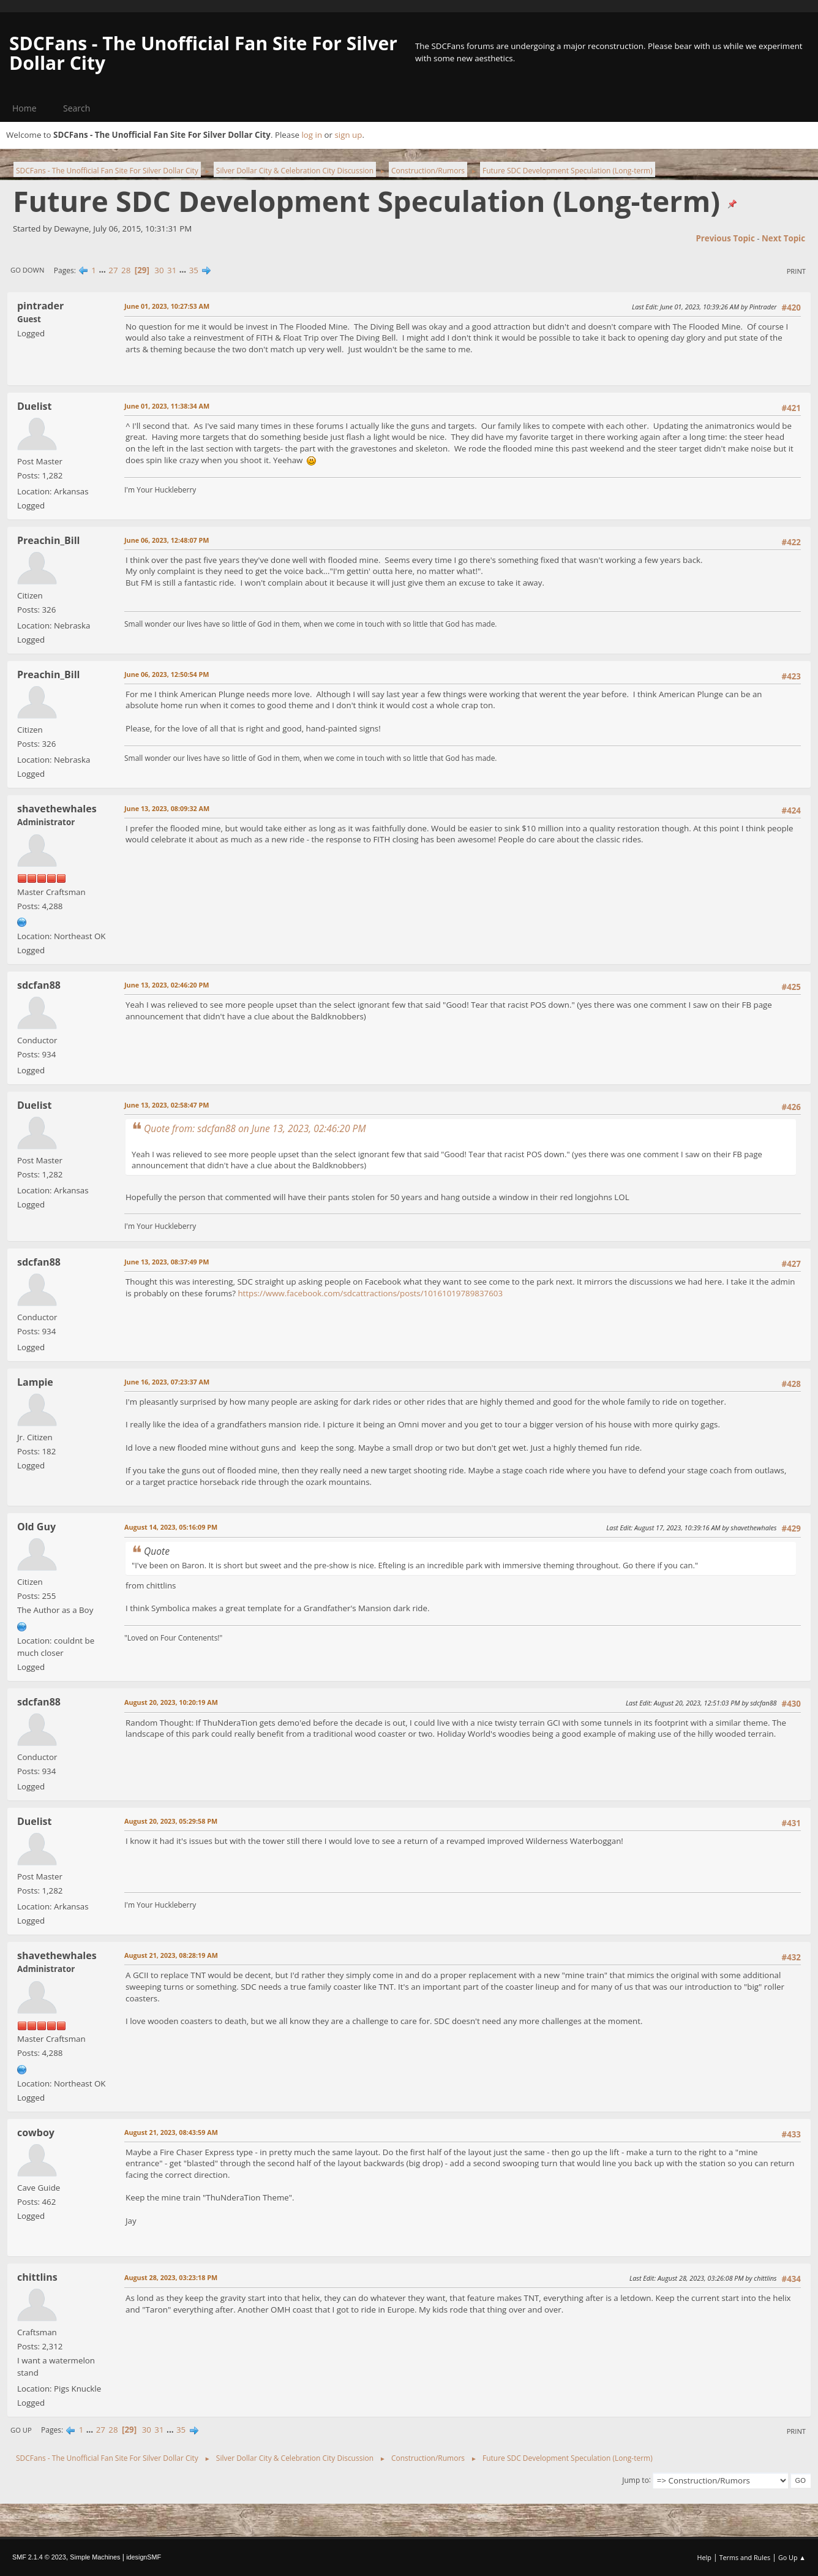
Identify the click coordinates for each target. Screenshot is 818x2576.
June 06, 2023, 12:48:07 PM (166, 540)
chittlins (37, 2277)
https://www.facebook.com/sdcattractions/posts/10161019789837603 (370, 1293)
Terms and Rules (745, 2557)
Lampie (35, 1382)
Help (704, 2557)
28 (125, 270)
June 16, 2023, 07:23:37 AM (166, 1381)
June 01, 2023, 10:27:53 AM (166, 306)
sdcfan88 (39, 985)
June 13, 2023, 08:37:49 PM (166, 1261)
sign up (348, 134)
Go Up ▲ (792, 2557)
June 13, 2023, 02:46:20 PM (166, 984)
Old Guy (36, 1526)
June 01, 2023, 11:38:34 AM (166, 405)
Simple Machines (95, 2557)
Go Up (21, 2429)
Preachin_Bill (48, 540)
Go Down (27, 269)
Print (796, 271)
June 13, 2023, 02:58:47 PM (166, 1104)
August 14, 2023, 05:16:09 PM (170, 1527)
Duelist (34, 406)
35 (193, 270)
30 (158, 270)
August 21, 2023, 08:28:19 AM (171, 1955)
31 (171, 270)
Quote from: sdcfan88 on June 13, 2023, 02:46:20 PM (255, 1128)
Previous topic (725, 238)
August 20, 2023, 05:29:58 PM (170, 1821)
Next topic (783, 238)
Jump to (635, 2479)
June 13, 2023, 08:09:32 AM (166, 808)
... (103, 270)
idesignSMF (143, 2557)
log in (311, 134)
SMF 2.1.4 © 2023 (39, 2557)
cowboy (35, 2132)
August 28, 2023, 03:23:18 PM (170, 2277)
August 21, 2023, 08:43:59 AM (171, 2132)
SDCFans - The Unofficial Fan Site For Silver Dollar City (203, 53)
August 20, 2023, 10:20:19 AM (171, 1702)
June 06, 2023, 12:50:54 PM (166, 674)
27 (113, 270)
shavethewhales (57, 808)
